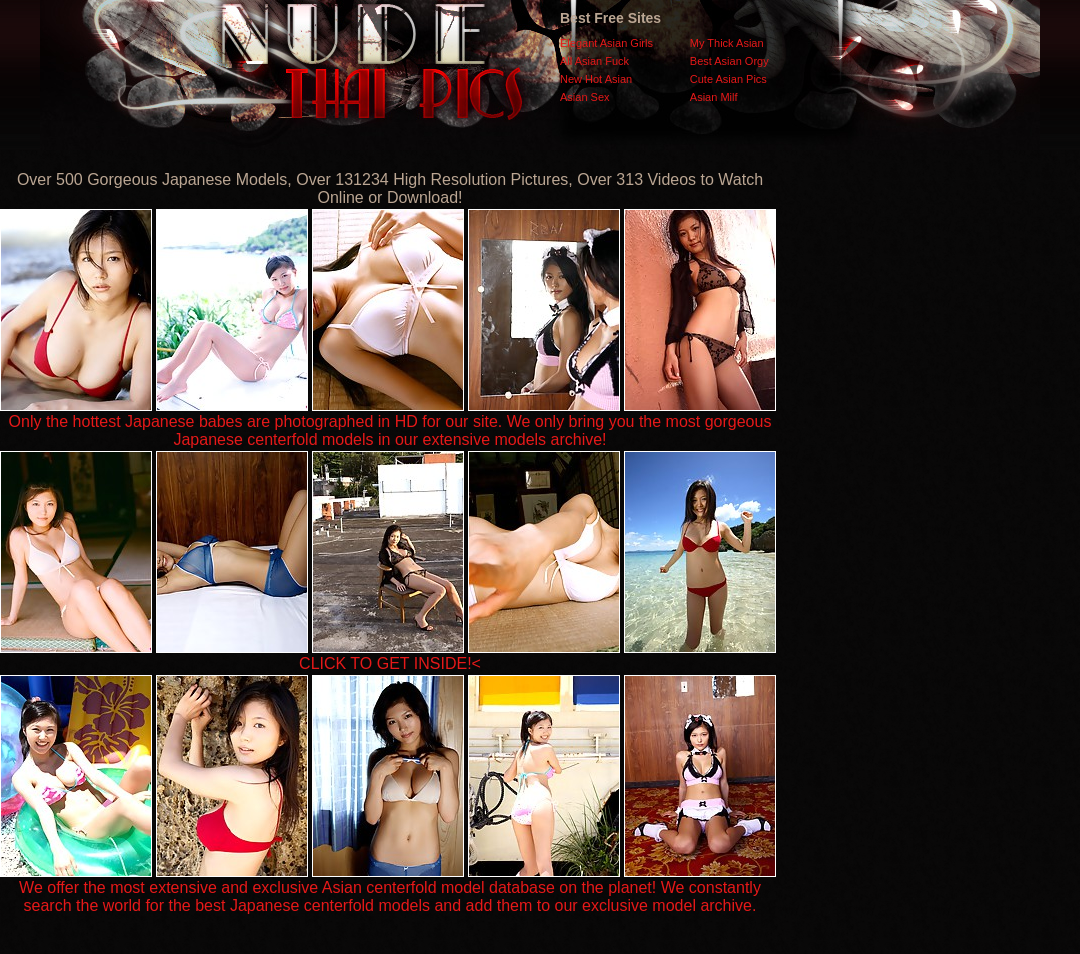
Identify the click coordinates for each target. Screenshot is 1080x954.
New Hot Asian (596, 79)
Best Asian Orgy (729, 61)
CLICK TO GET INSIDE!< (390, 663)
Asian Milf (714, 97)
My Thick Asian (727, 43)
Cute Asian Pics (728, 79)
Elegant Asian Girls (606, 43)
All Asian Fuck (594, 61)
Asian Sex (585, 97)
